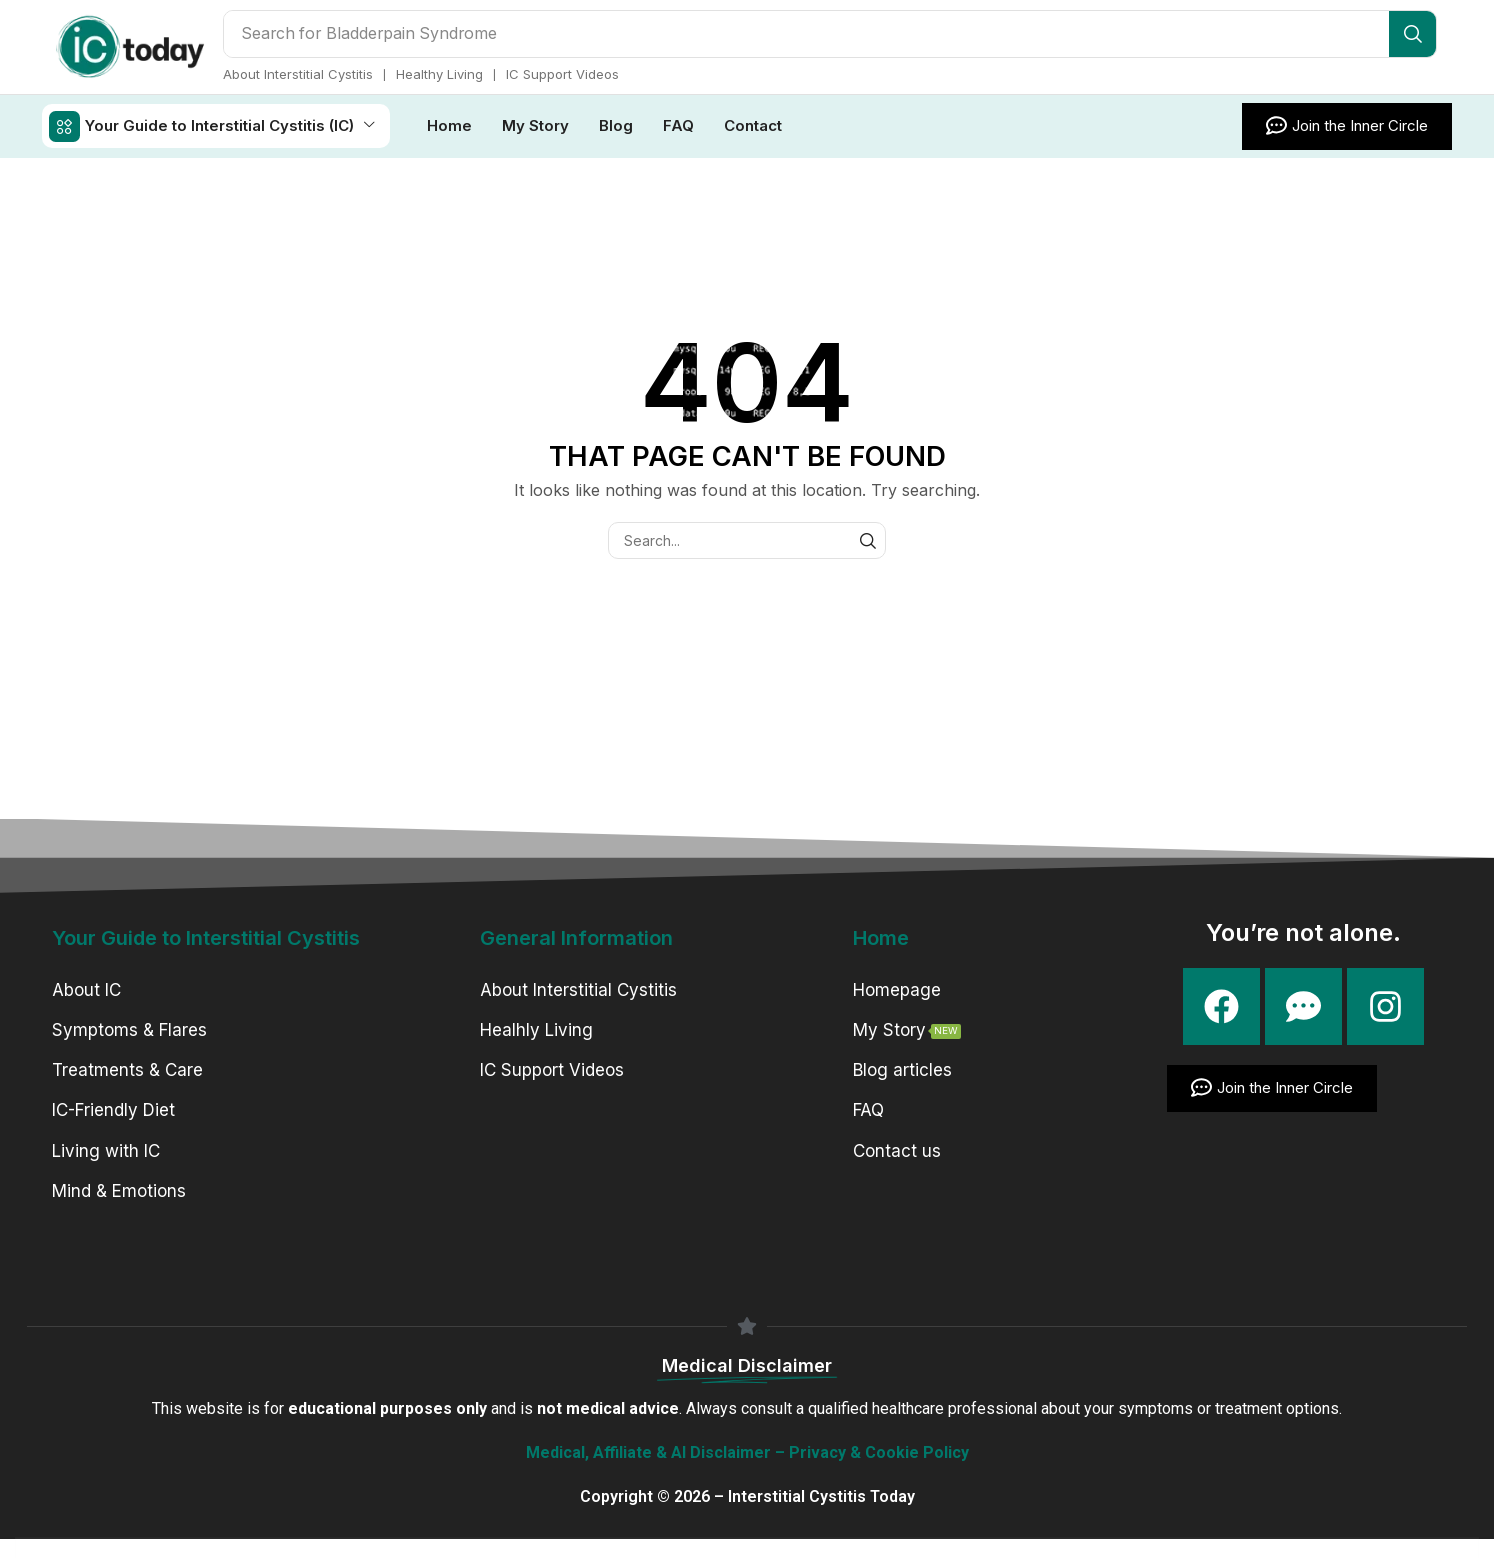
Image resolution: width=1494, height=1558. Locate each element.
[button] (1347, 125)
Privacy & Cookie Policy (879, 1451)
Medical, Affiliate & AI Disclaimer (648, 1451)
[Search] (1412, 34)
